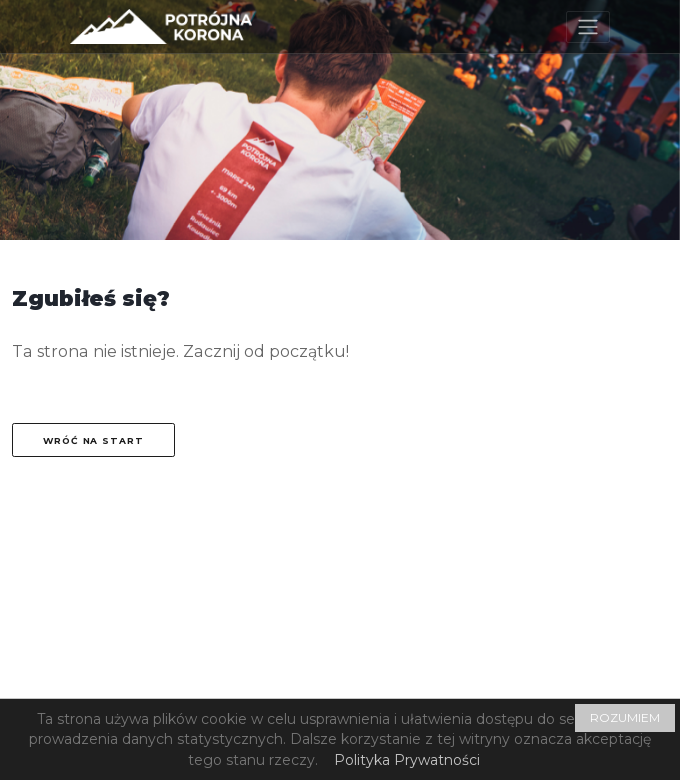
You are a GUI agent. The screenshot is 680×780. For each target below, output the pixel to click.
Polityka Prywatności (407, 760)
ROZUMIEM (625, 717)
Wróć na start (93, 440)
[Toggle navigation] (588, 27)
